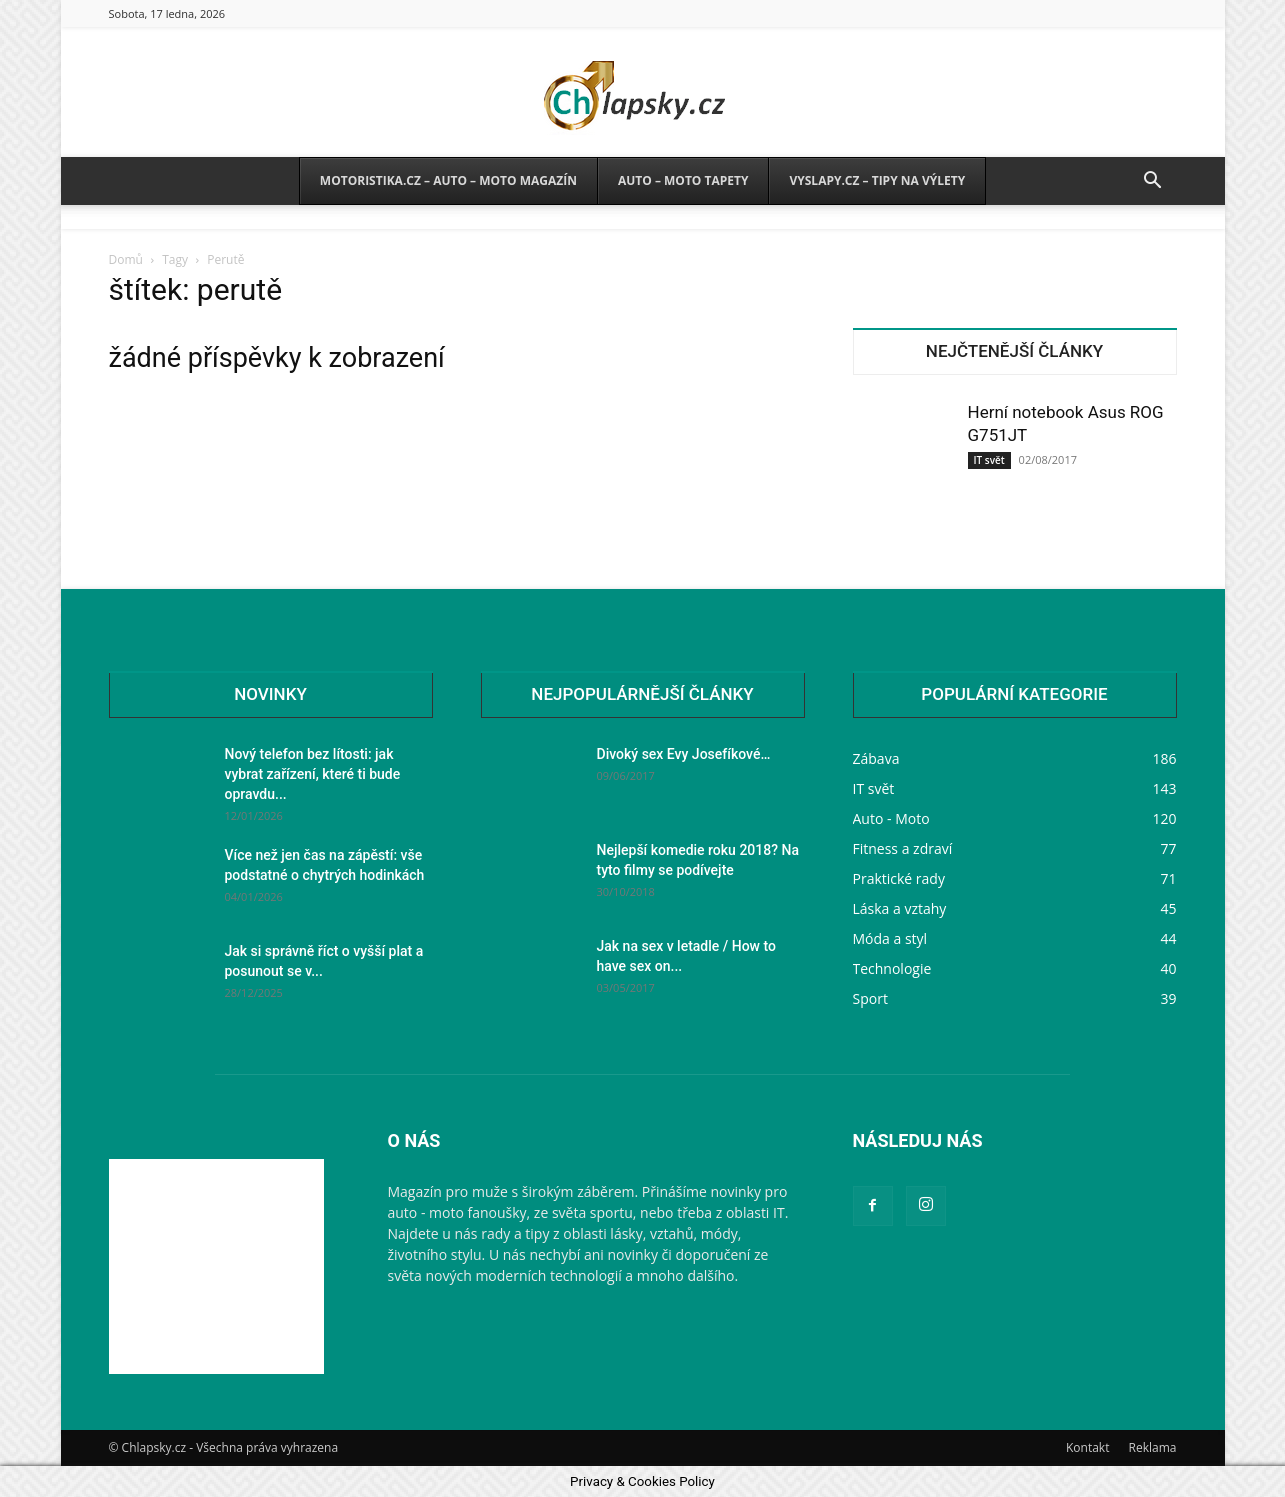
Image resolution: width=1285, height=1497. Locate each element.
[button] (1153, 182)
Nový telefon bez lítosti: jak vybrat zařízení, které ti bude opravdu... (313, 774)
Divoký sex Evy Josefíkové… (684, 754)
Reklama (1153, 1447)
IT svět (989, 460)
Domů (126, 259)
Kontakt (1087, 1447)
